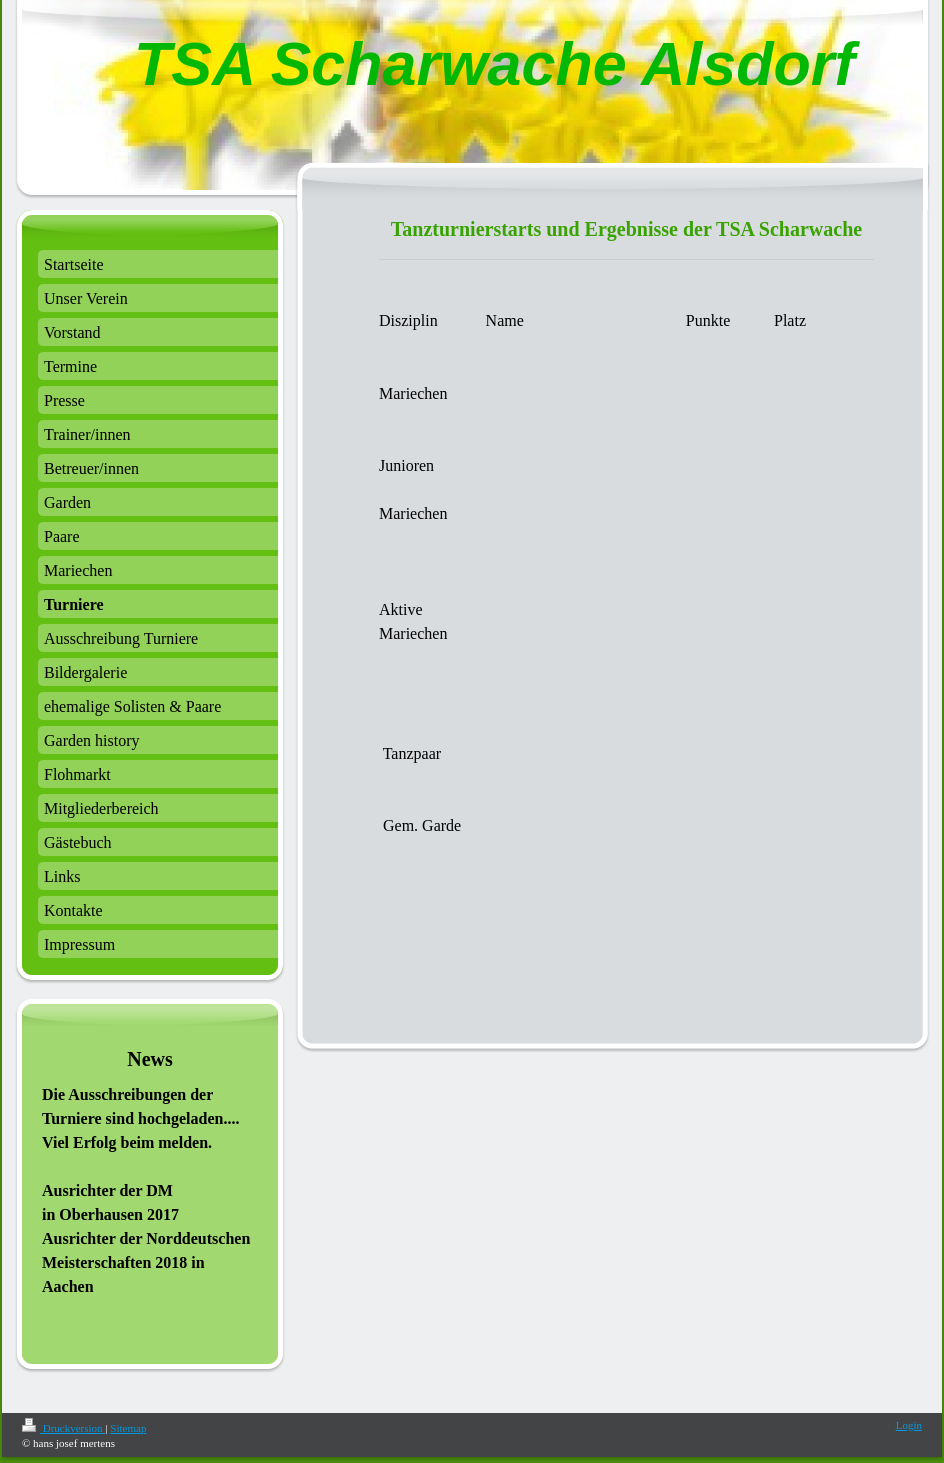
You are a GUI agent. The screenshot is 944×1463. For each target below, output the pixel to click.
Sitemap (128, 1428)
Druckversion (63, 1428)
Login (909, 1425)
